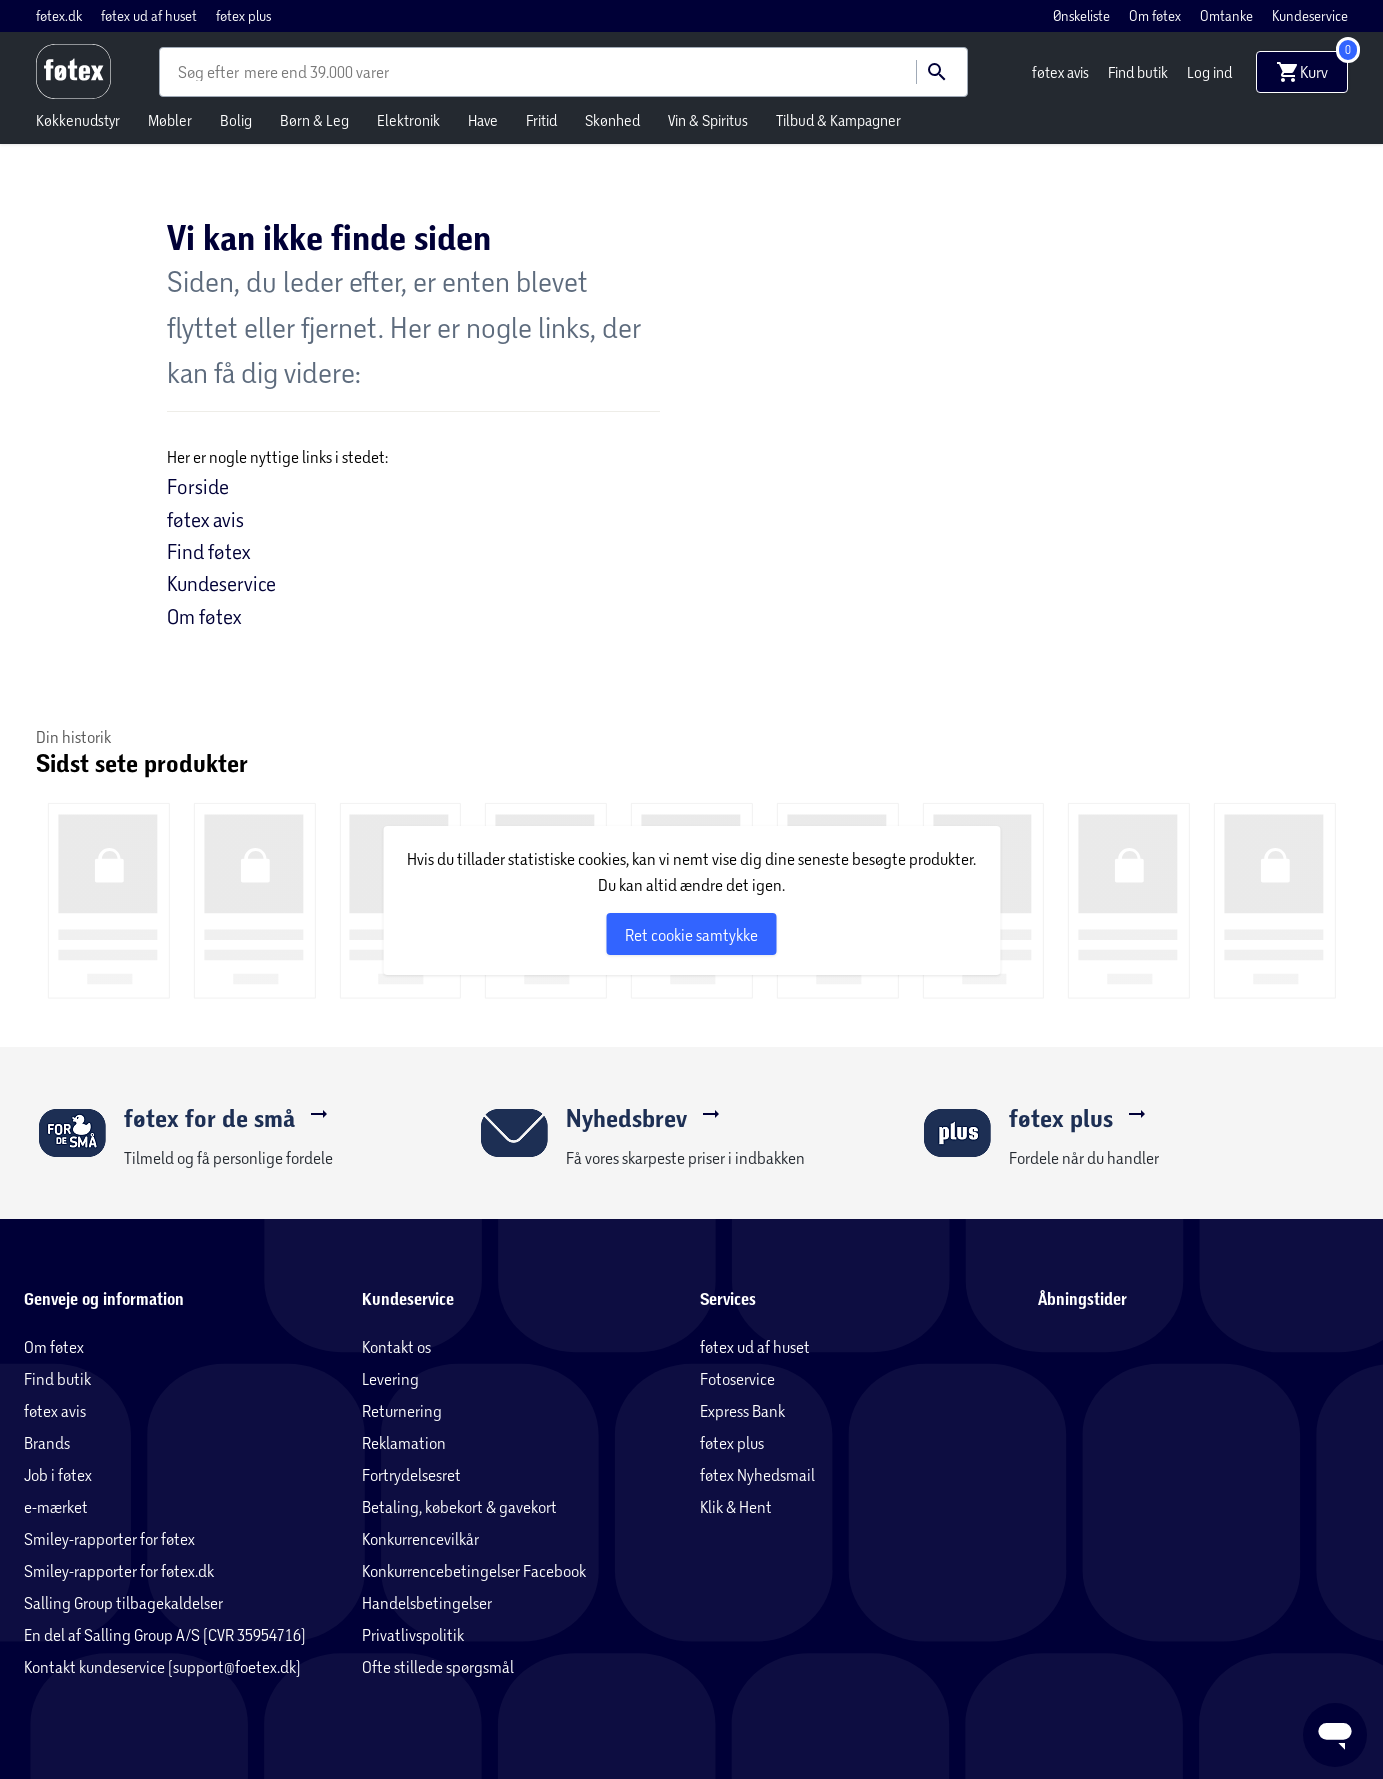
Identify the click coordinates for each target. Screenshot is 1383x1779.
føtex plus (243, 15)
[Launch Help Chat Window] (1335, 1735)
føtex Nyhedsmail (757, 1474)
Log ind (1209, 72)
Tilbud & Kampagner (838, 120)
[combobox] (211, 72)
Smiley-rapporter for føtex (109, 1538)
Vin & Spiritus (708, 120)
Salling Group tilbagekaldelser (123, 1602)
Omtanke (1228, 15)
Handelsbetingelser (427, 1602)
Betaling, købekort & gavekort (459, 1506)
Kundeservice (1310, 15)
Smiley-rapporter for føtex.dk (119, 1570)
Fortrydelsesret (411, 1474)
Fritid (541, 120)
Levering (390, 1378)
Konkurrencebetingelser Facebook (474, 1570)
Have (483, 120)
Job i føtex (58, 1474)
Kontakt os (396, 1346)
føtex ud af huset (150, 15)
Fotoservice (737, 1378)
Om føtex (1156, 15)
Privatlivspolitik (413, 1634)
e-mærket (56, 1506)
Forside (198, 486)
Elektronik (408, 120)
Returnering (402, 1410)
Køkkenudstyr (78, 120)
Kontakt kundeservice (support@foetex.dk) (162, 1666)
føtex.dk (60, 15)
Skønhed (612, 120)
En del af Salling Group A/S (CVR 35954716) (165, 1634)
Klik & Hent (736, 1506)
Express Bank (742, 1410)
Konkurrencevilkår (420, 1538)
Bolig (236, 120)
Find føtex (208, 551)
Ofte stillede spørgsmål (438, 1666)
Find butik (1139, 72)
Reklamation (404, 1442)
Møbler (170, 120)
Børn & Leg (314, 120)
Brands (47, 1442)
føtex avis (1062, 72)
